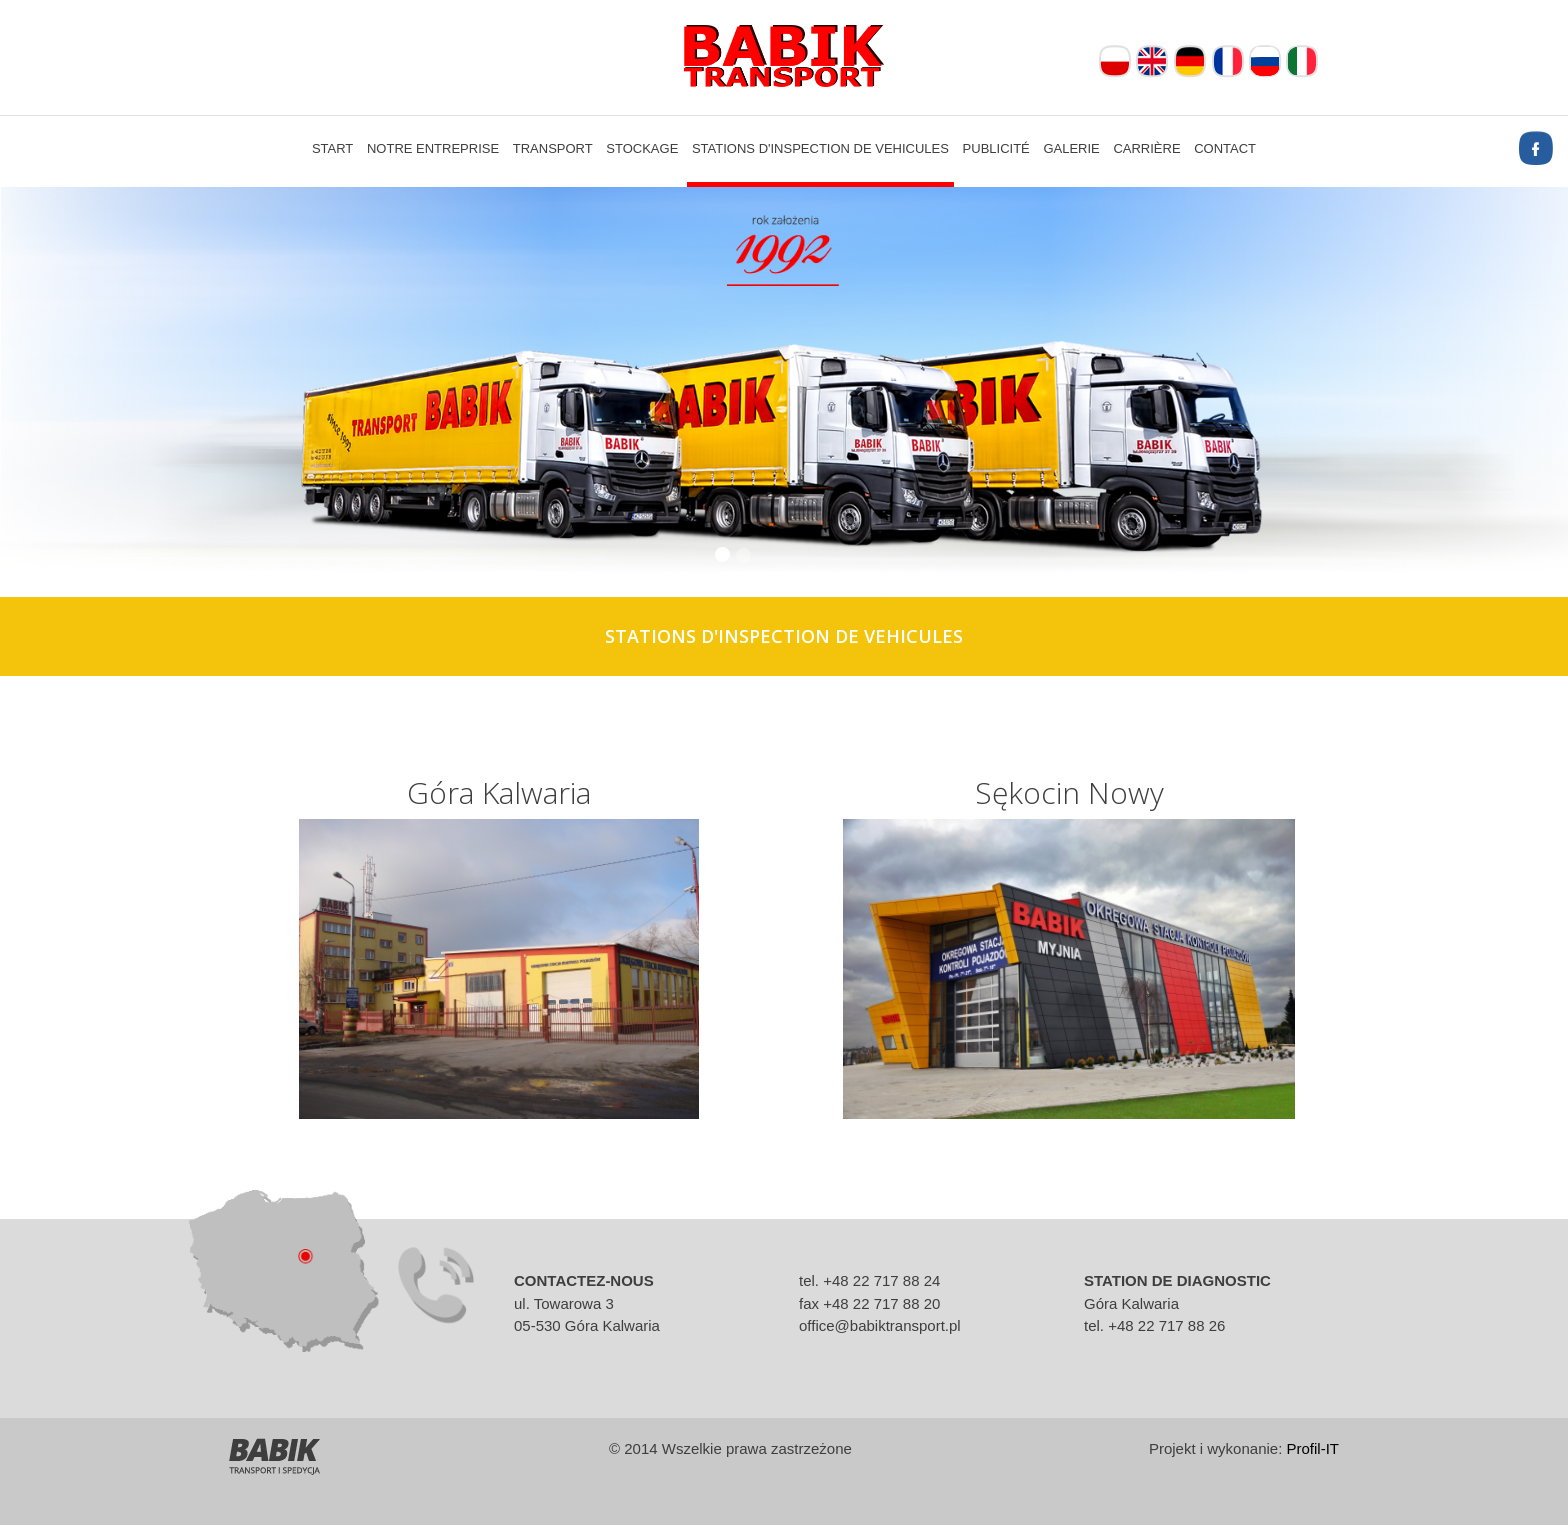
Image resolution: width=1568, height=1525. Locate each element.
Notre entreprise (433, 148)
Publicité (996, 148)
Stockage (642, 148)
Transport (553, 148)
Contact (1225, 148)
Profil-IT (1313, 1448)
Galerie (1071, 148)
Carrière (1146, 148)
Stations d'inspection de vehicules (820, 148)
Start (332, 148)
